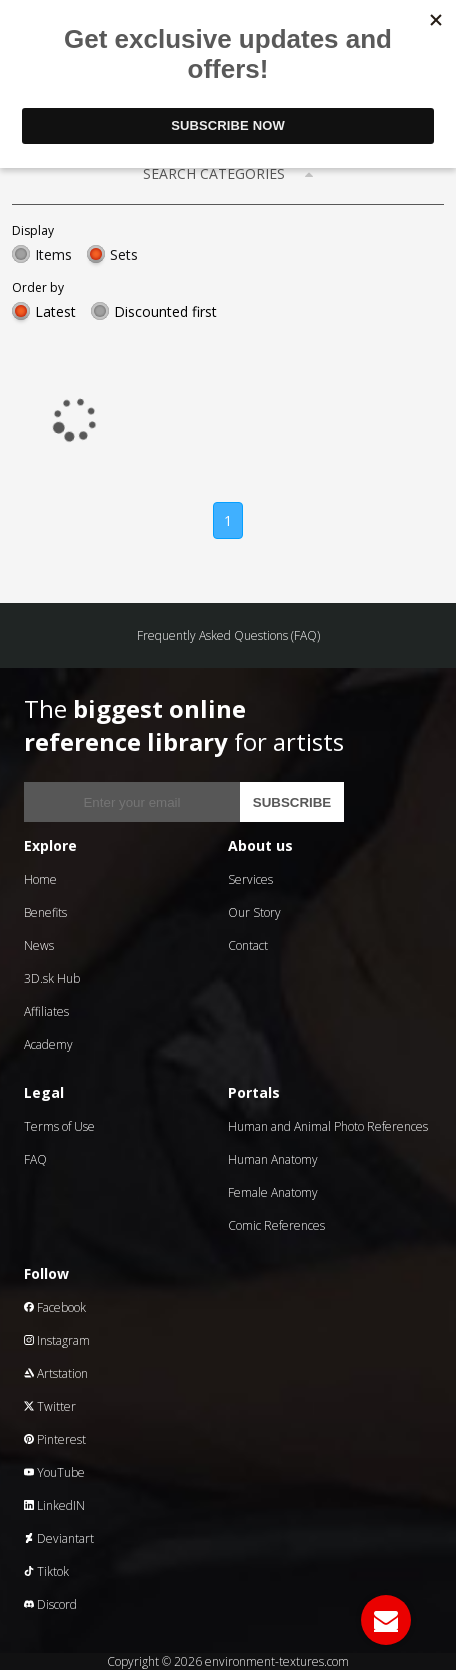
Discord (50, 1604)
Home (40, 879)
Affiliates (46, 1011)
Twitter (50, 1406)
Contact (248, 945)
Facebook (55, 1307)
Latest (55, 311)
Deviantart (59, 1538)
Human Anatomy (273, 1159)
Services (250, 879)
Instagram (57, 1340)
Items (53, 254)
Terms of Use (59, 1126)
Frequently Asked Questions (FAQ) (228, 635)
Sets (124, 254)
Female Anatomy (273, 1192)
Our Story (254, 912)
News (39, 945)
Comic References (276, 1225)
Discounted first (165, 311)
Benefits (45, 912)
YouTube (54, 1472)
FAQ (35, 1159)
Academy (48, 1044)
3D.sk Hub (52, 978)
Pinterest (55, 1439)
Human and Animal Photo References (328, 1126)
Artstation (56, 1373)
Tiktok (46, 1571)
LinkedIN (54, 1505)
